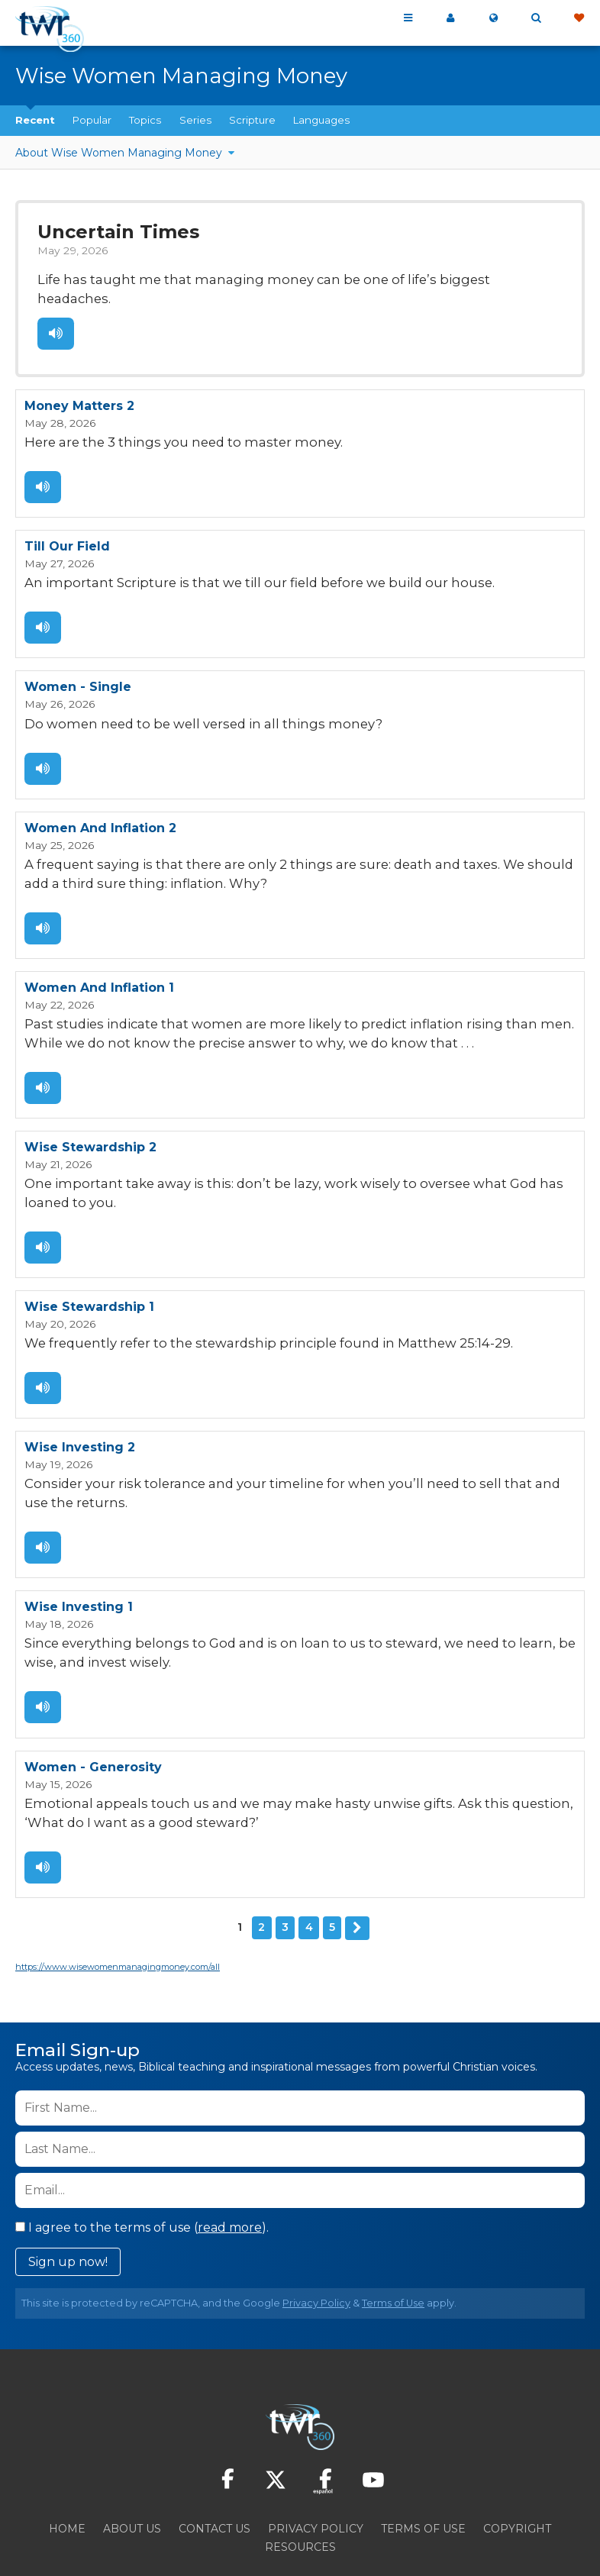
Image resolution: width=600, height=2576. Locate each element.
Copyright (517, 2475)
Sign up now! (68, 2208)
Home (67, 2475)
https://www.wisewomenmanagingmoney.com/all (117, 1913)
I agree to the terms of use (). (142, 2174)
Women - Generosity (93, 1717)
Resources (300, 2493)
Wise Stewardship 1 (89, 1266)
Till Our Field (67, 520)
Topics (145, 120)
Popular (92, 120)
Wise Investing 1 (78, 1561)
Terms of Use (393, 2249)
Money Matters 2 (79, 382)
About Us (132, 2475)
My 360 (450, 18)
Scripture (252, 120)
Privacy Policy (316, 2249)
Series (195, 120)
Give (578, 18)
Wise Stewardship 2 (90, 1109)
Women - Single (77, 658)
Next (357, 1875)
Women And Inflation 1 (99, 953)
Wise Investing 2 (79, 1404)
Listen (55, 311)
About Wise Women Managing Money (120, 153)
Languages (321, 120)
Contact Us (214, 2475)
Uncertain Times (114, 230)
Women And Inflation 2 (100, 796)
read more (230, 2174)
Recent (35, 120)
